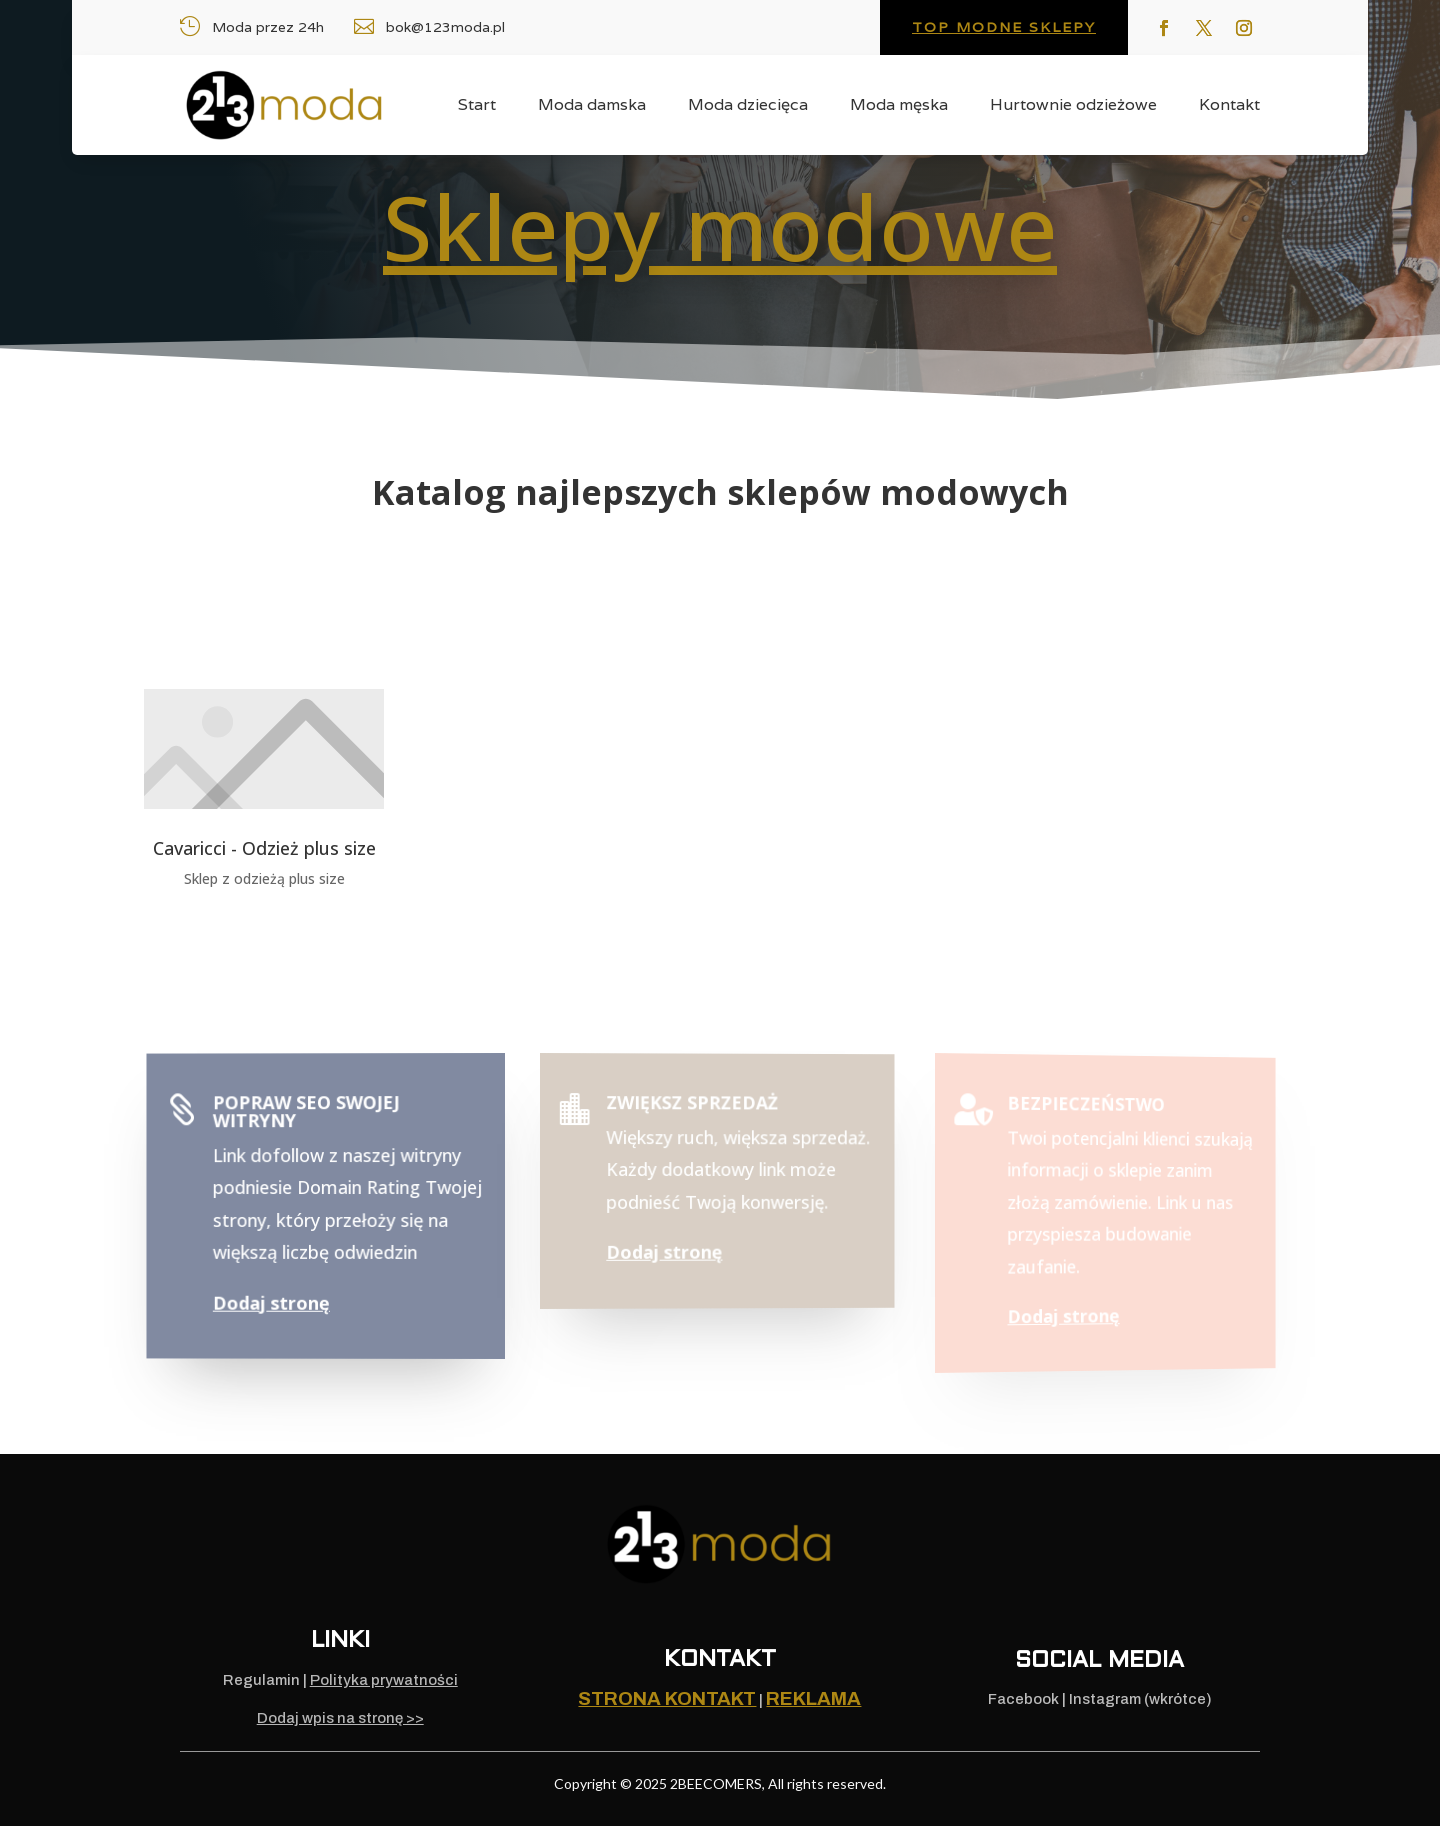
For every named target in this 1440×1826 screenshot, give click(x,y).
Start (477, 106)
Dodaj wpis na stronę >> (340, 1718)
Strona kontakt (667, 1698)
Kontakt (1229, 106)
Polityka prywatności (384, 1680)
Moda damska (592, 106)
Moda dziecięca (748, 106)
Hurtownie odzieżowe (1073, 106)
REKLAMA (813, 1698)
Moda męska (899, 106)
